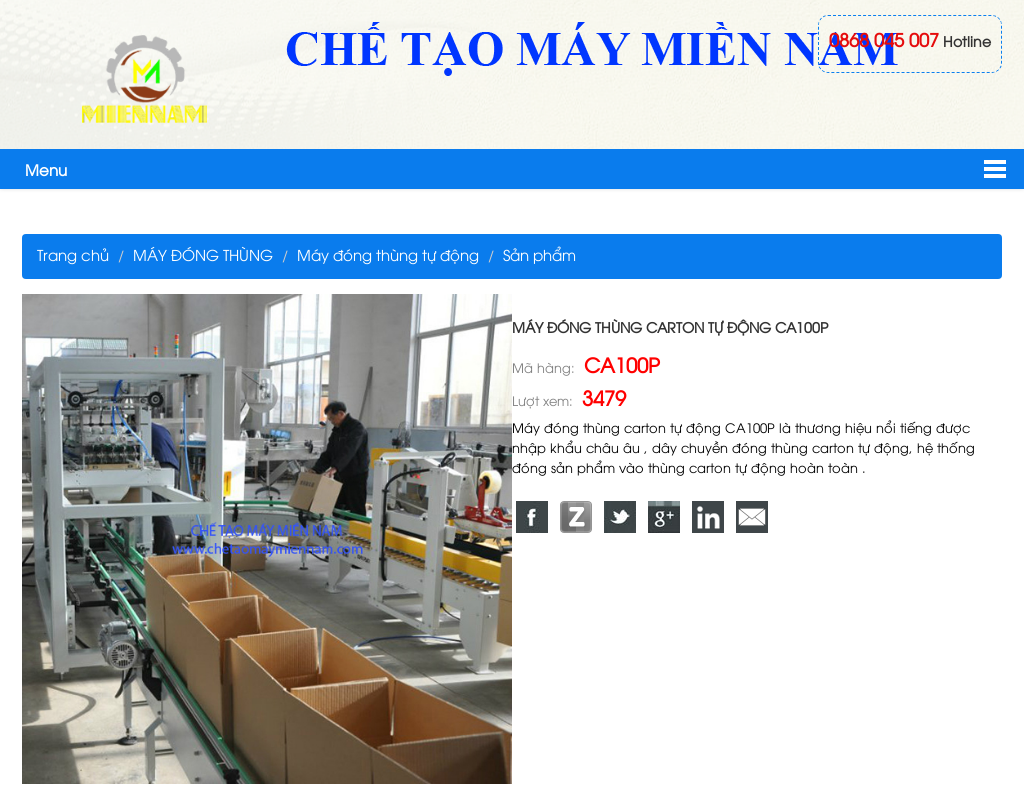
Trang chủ (73, 254)
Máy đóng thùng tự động (388, 254)
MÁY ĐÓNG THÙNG (203, 254)
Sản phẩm (539, 254)
